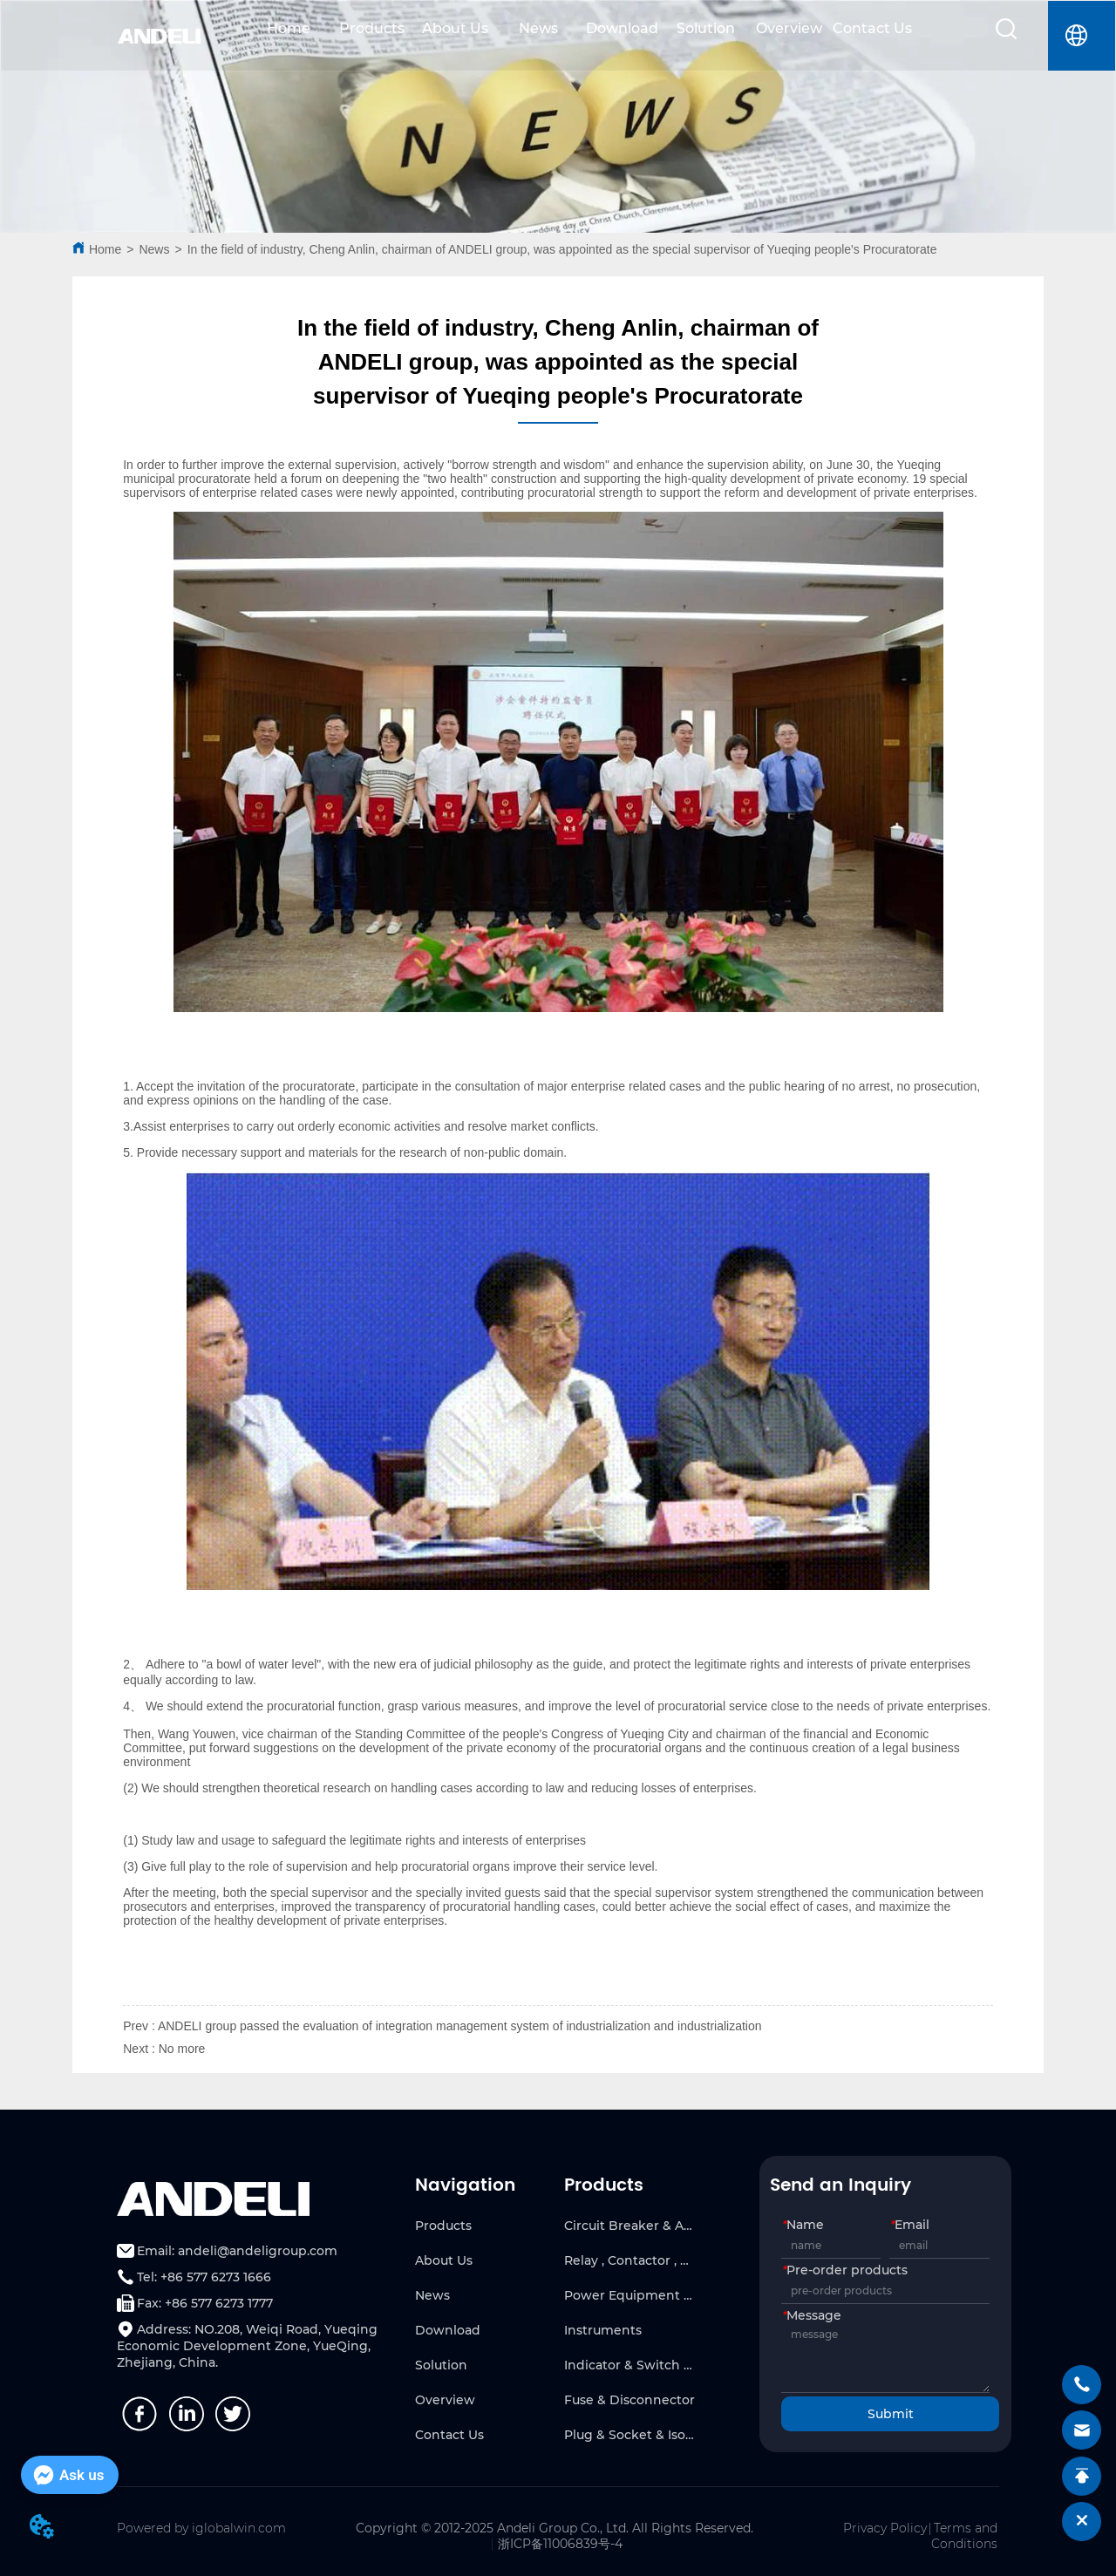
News (538, 28)
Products (372, 28)
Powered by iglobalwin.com (201, 2528)
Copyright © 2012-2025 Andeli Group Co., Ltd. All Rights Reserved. (554, 2528)
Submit (891, 2414)
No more (182, 2049)
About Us (455, 28)
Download (622, 28)
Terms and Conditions (964, 2536)
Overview (789, 28)
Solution (706, 28)
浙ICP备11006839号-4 (560, 2544)
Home (288, 28)
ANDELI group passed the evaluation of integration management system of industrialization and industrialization (460, 2026)
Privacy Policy (885, 2528)
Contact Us (872, 28)
